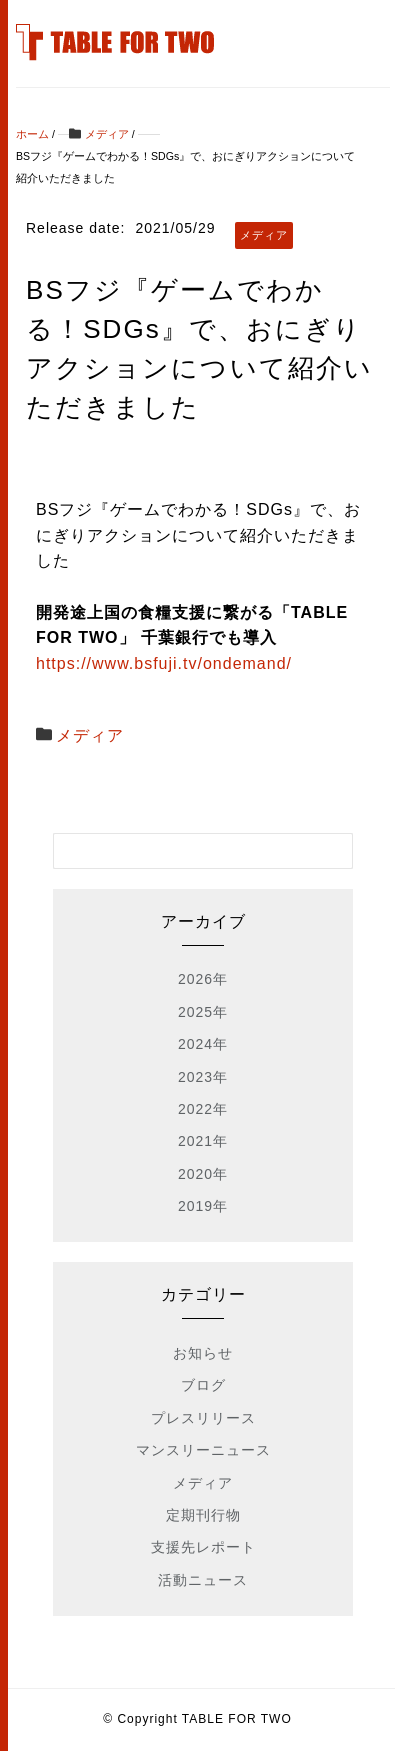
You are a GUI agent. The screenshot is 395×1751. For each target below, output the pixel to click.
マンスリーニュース (203, 1450)
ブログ (203, 1385)
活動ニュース (203, 1580)
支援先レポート (203, 1547)
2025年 (203, 1012)
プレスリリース (203, 1418)
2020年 (203, 1174)
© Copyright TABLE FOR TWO (197, 1719)
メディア (90, 735)
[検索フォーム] (182, 851)
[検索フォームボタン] (335, 851)
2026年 (203, 979)
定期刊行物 (203, 1515)
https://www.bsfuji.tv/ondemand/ (164, 663)
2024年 (203, 1044)
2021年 (203, 1141)
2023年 (203, 1077)
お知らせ (203, 1353)
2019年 (203, 1206)
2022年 (203, 1109)
